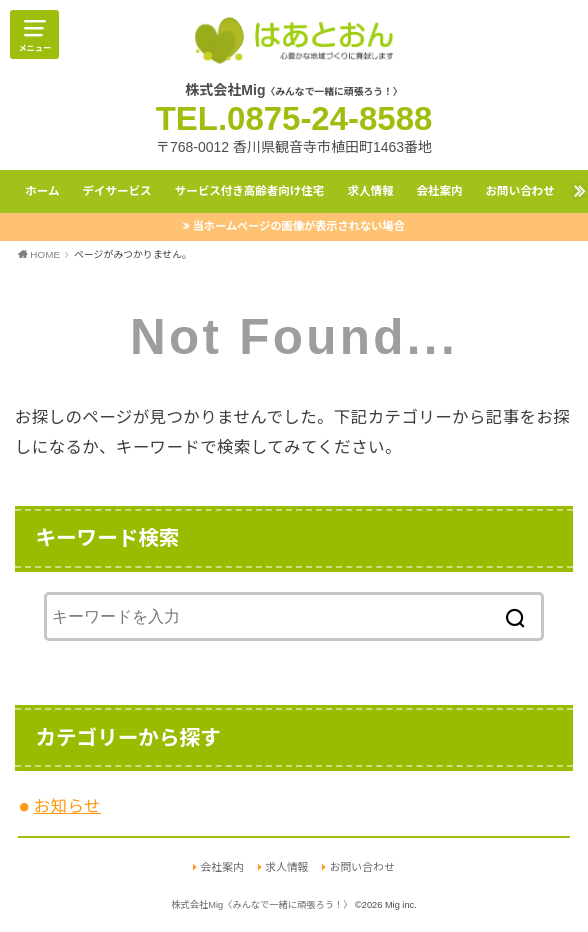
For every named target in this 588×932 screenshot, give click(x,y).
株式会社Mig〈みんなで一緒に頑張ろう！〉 (261, 905)
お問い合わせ (520, 191)
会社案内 (439, 191)
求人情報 (370, 191)
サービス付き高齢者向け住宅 (250, 191)
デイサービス (116, 191)
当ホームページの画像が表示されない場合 (299, 226)
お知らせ (67, 806)
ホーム (42, 191)
